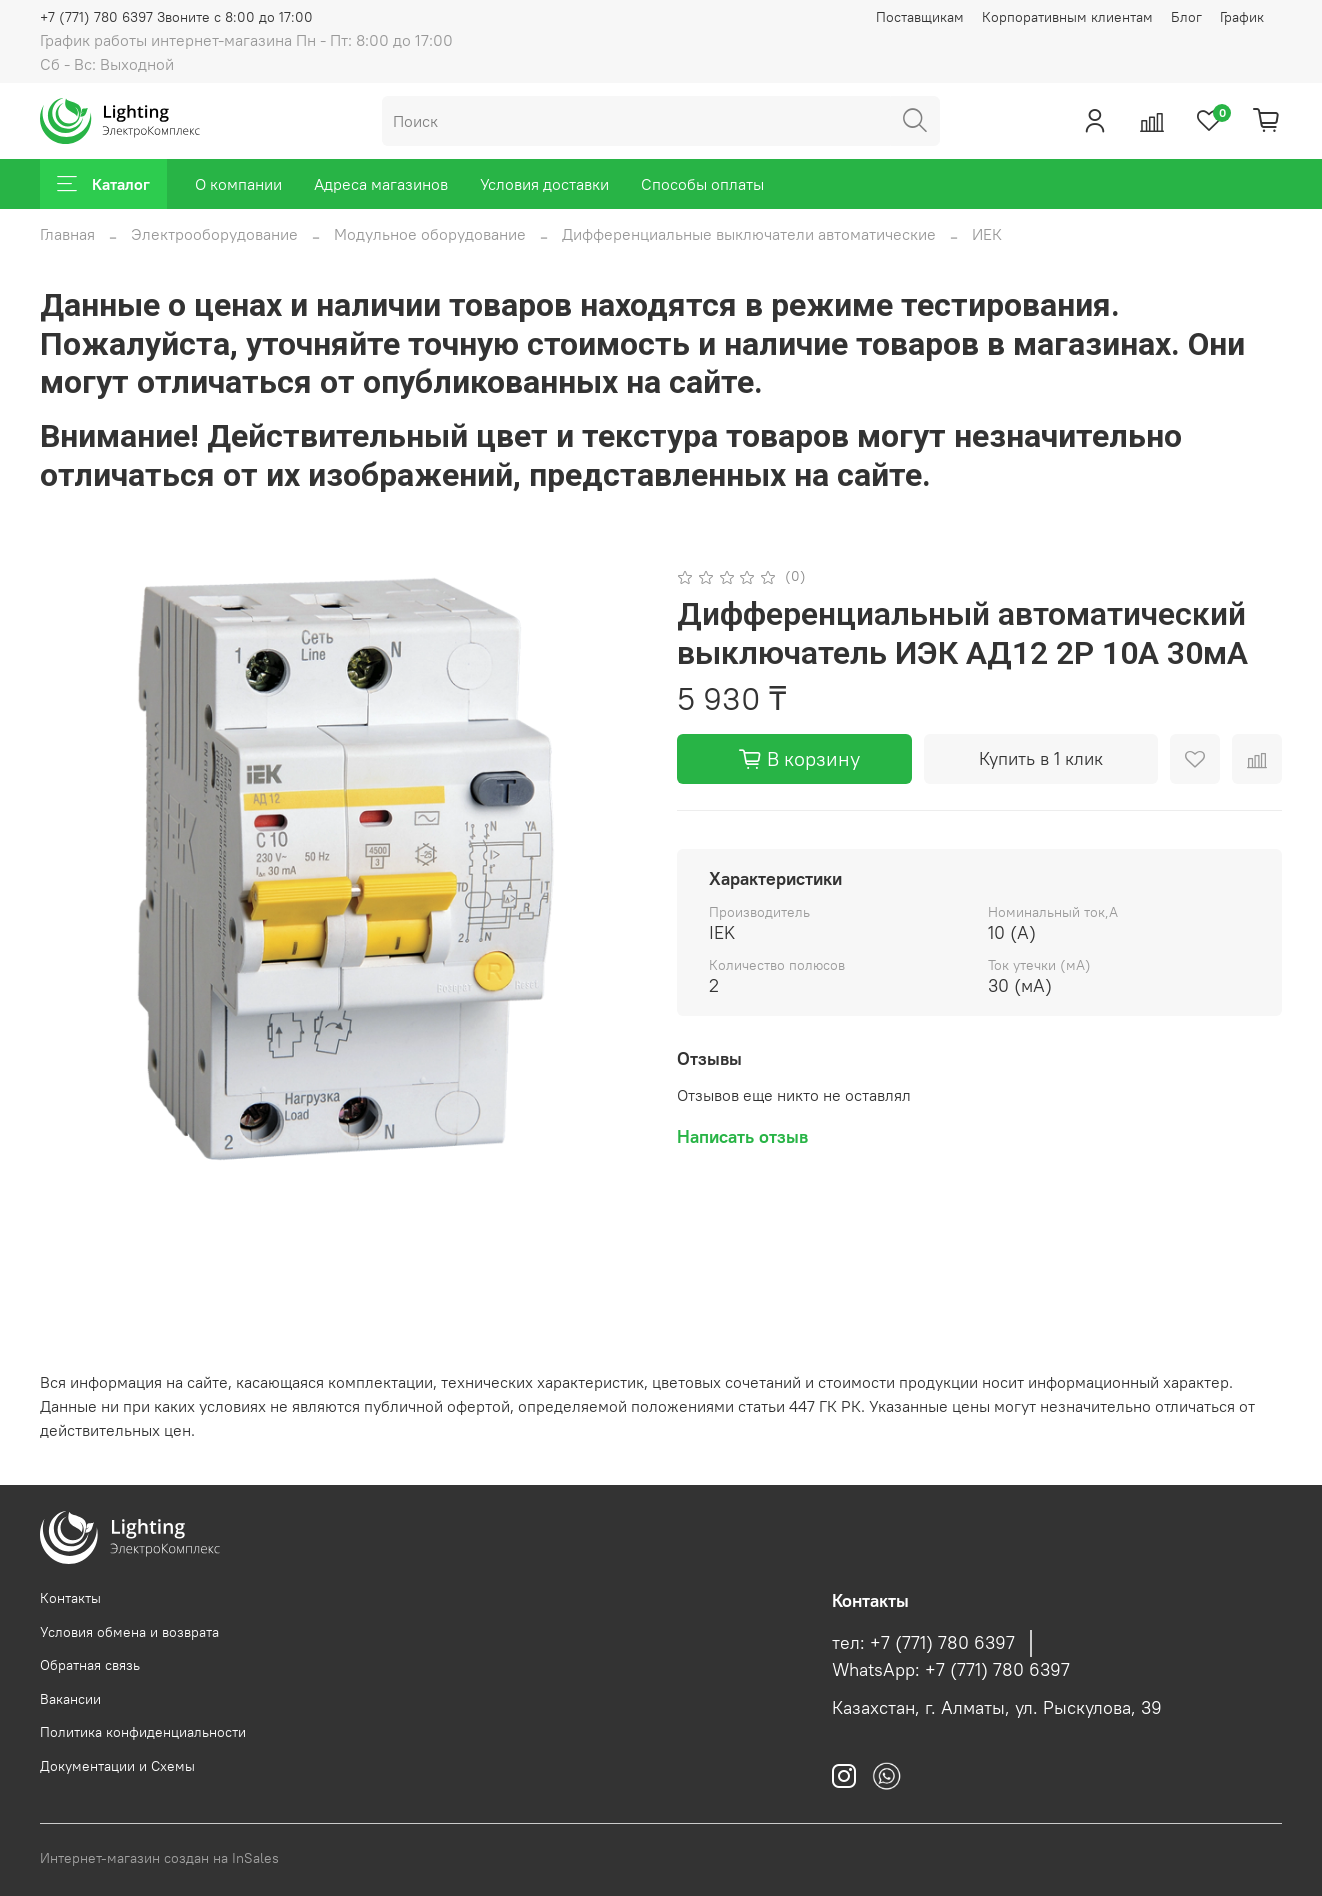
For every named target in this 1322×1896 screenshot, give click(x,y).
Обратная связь (90, 1665)
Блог (1186, 17)
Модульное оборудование (430, 234)
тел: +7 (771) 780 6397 (923, 1643)
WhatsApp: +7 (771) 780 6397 (951, 1670)
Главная (67, 234)
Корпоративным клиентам (1067, 17)
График (1242, 17)
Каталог (103, 184)
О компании (238, 184)
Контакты (70, 1598)
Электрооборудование (214, 234)
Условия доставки (544, 184)
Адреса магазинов (381, 184)
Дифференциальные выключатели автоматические (749, 234)
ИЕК (987, 234)
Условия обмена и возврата (129, 1632)
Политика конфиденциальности (143, 1732)
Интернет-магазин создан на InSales (159, 1858)
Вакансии (70, 1699)
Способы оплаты (702, 184)
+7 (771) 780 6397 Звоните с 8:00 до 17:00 (176, 17)
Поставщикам (920, 17)
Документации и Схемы (117, 1766)
